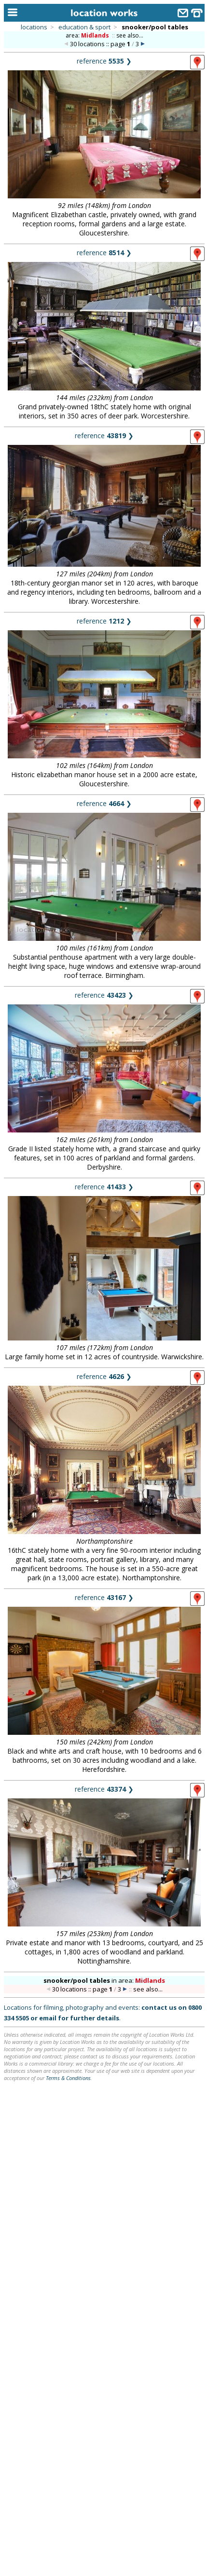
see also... (129, 35)
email (47, 2018)
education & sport (84, 27)
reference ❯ (104, 60)
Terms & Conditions (68, 2078)
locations (34, 27)
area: (88, 35)
